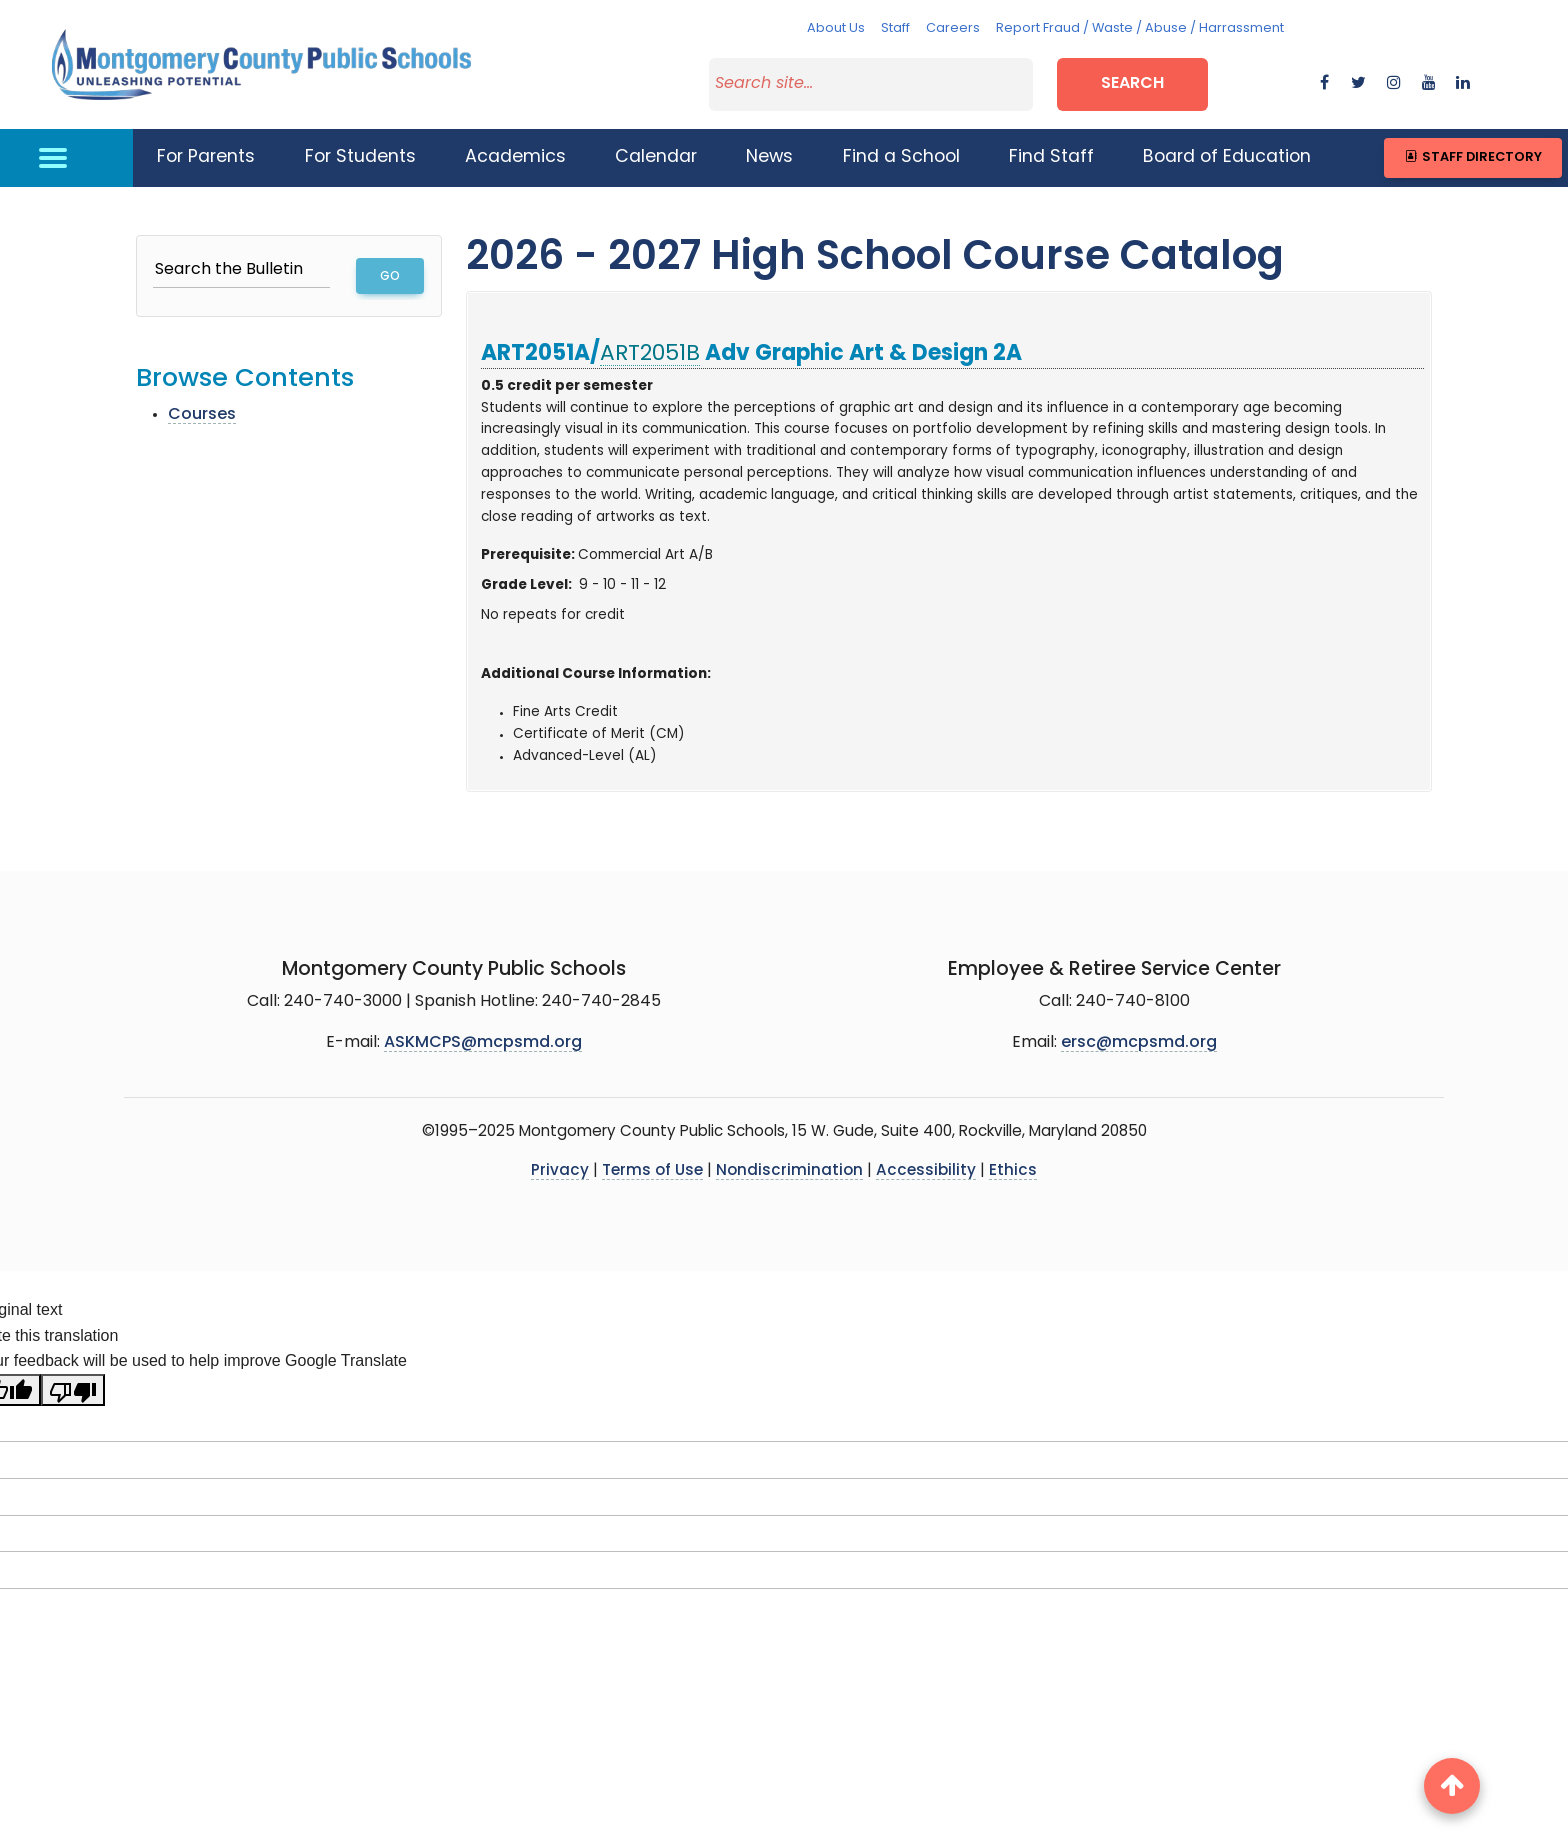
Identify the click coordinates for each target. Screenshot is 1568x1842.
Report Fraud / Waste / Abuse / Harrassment (1140, 28)
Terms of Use (652, 1171)
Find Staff (1051, 157)
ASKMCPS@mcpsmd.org (483, 1043)
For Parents (206, 157)
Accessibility (926, 1171)
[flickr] (1463, 84)
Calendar (656, 157)
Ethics (1013, 1171)
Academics (515, 157)
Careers (953, 28)
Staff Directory (1472, 157)
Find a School (901, 157)
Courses (202, 415)
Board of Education (1227, 157)
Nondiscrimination (789, 1171)
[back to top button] (1452, 1786)
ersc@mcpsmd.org (1139, 1043)
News (769, 157)
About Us (836, 28)
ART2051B (650, 354)
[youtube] (1429, 84)
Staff (895, 28)
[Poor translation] (73, 1390)
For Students (360, 157)
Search (1132, 84)
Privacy (560, 1171)
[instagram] (1394, 84)
